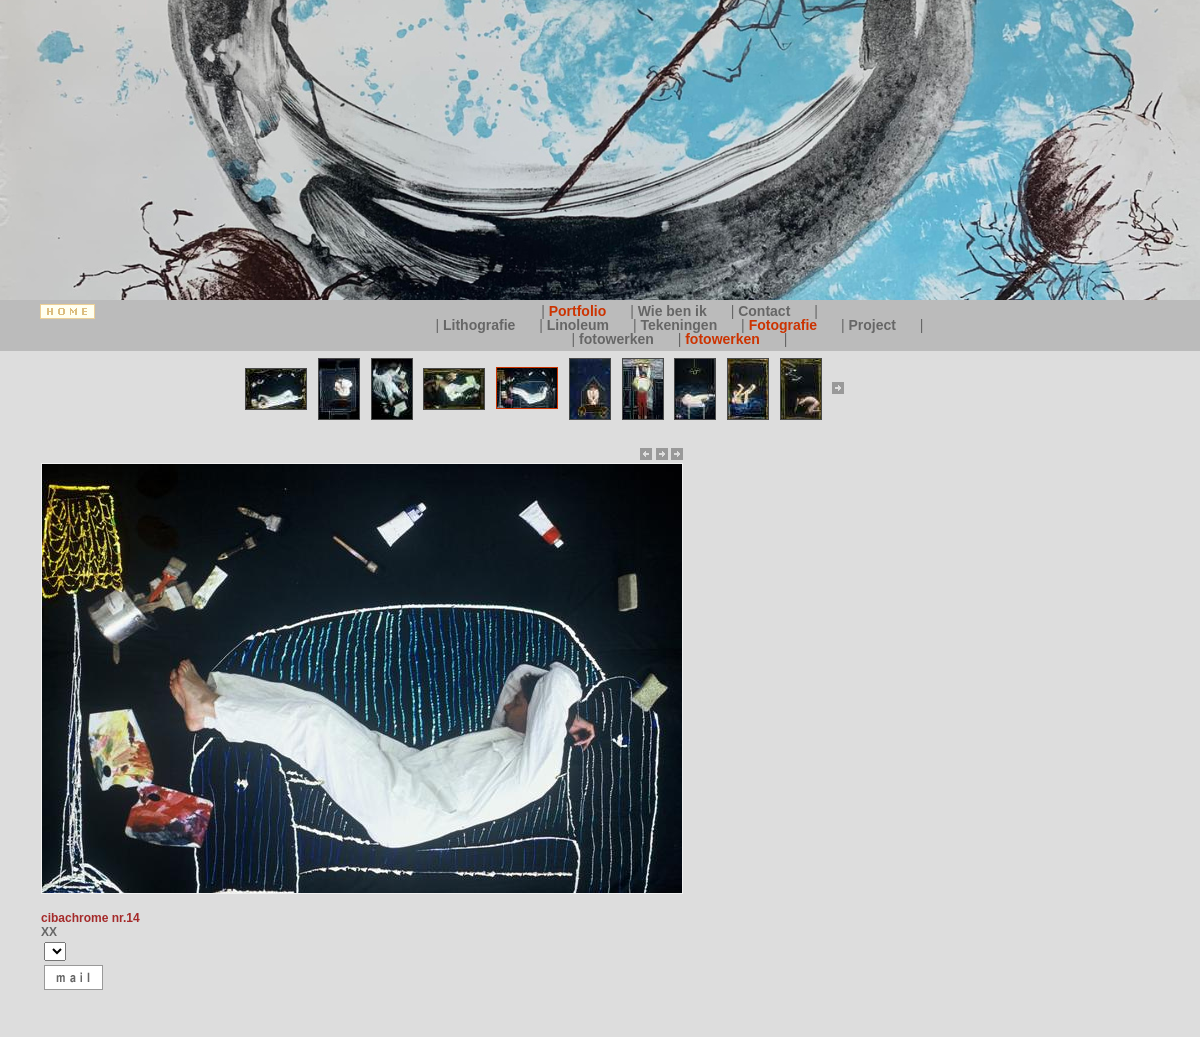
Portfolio (579, 311)
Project (874, 325)
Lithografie (481, 325)
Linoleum (580, 325)
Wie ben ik (674, 311)
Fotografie (785, 325)
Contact (766, 311)
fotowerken (618, 339)
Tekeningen (680, 325)
